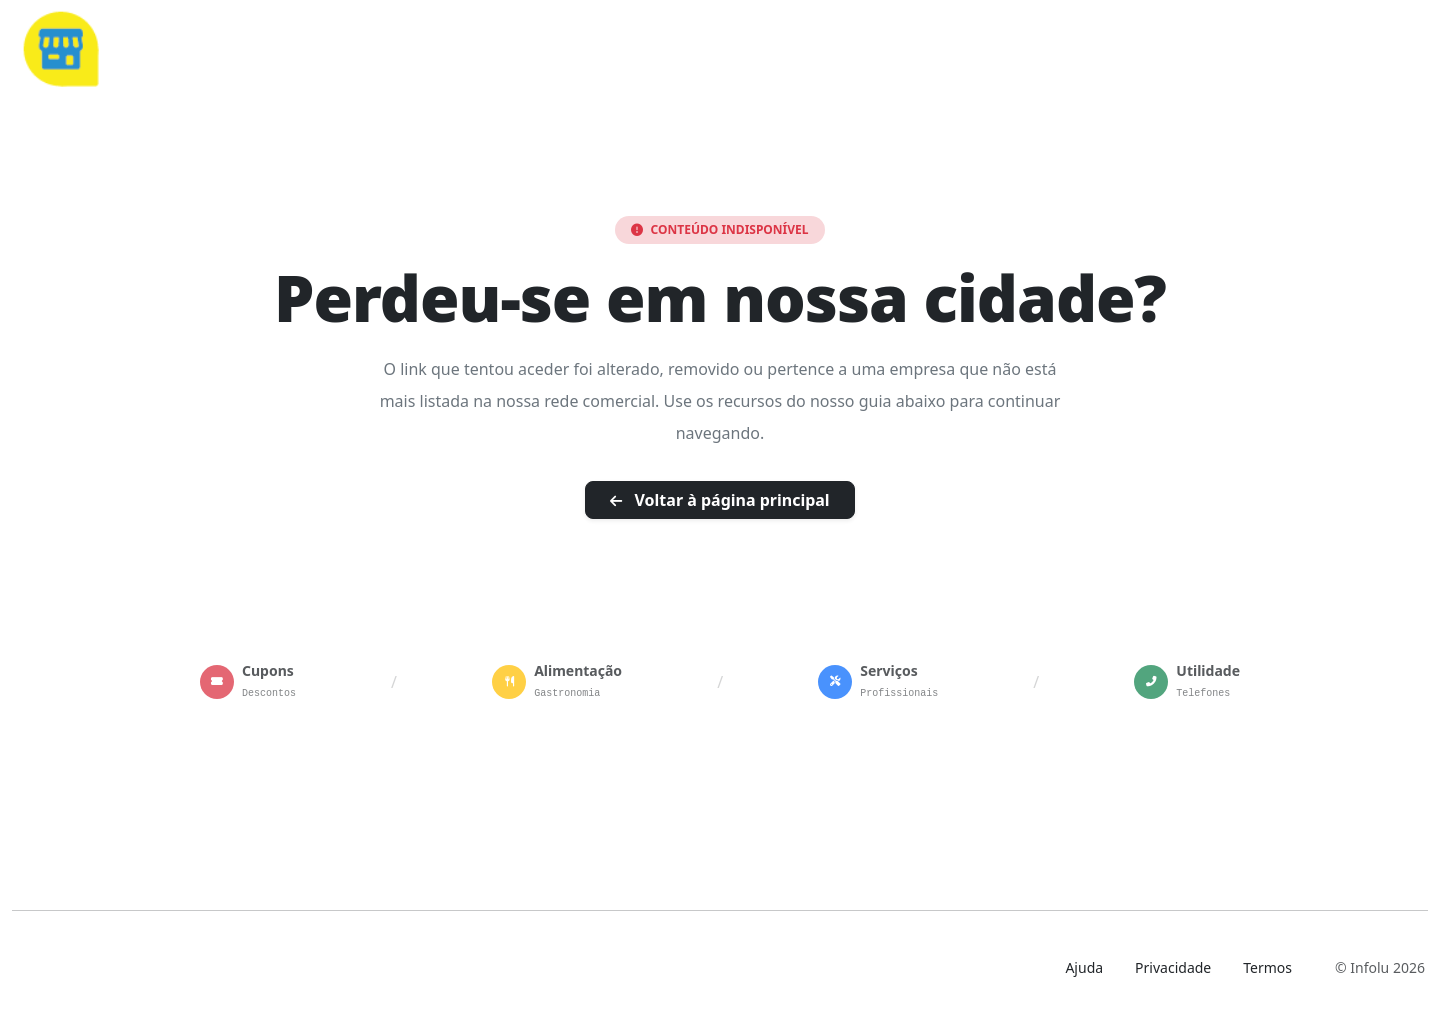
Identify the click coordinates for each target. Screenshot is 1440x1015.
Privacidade (1173, 967)
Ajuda (1084, 967)
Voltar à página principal (719, 500)
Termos (1267, 967)
